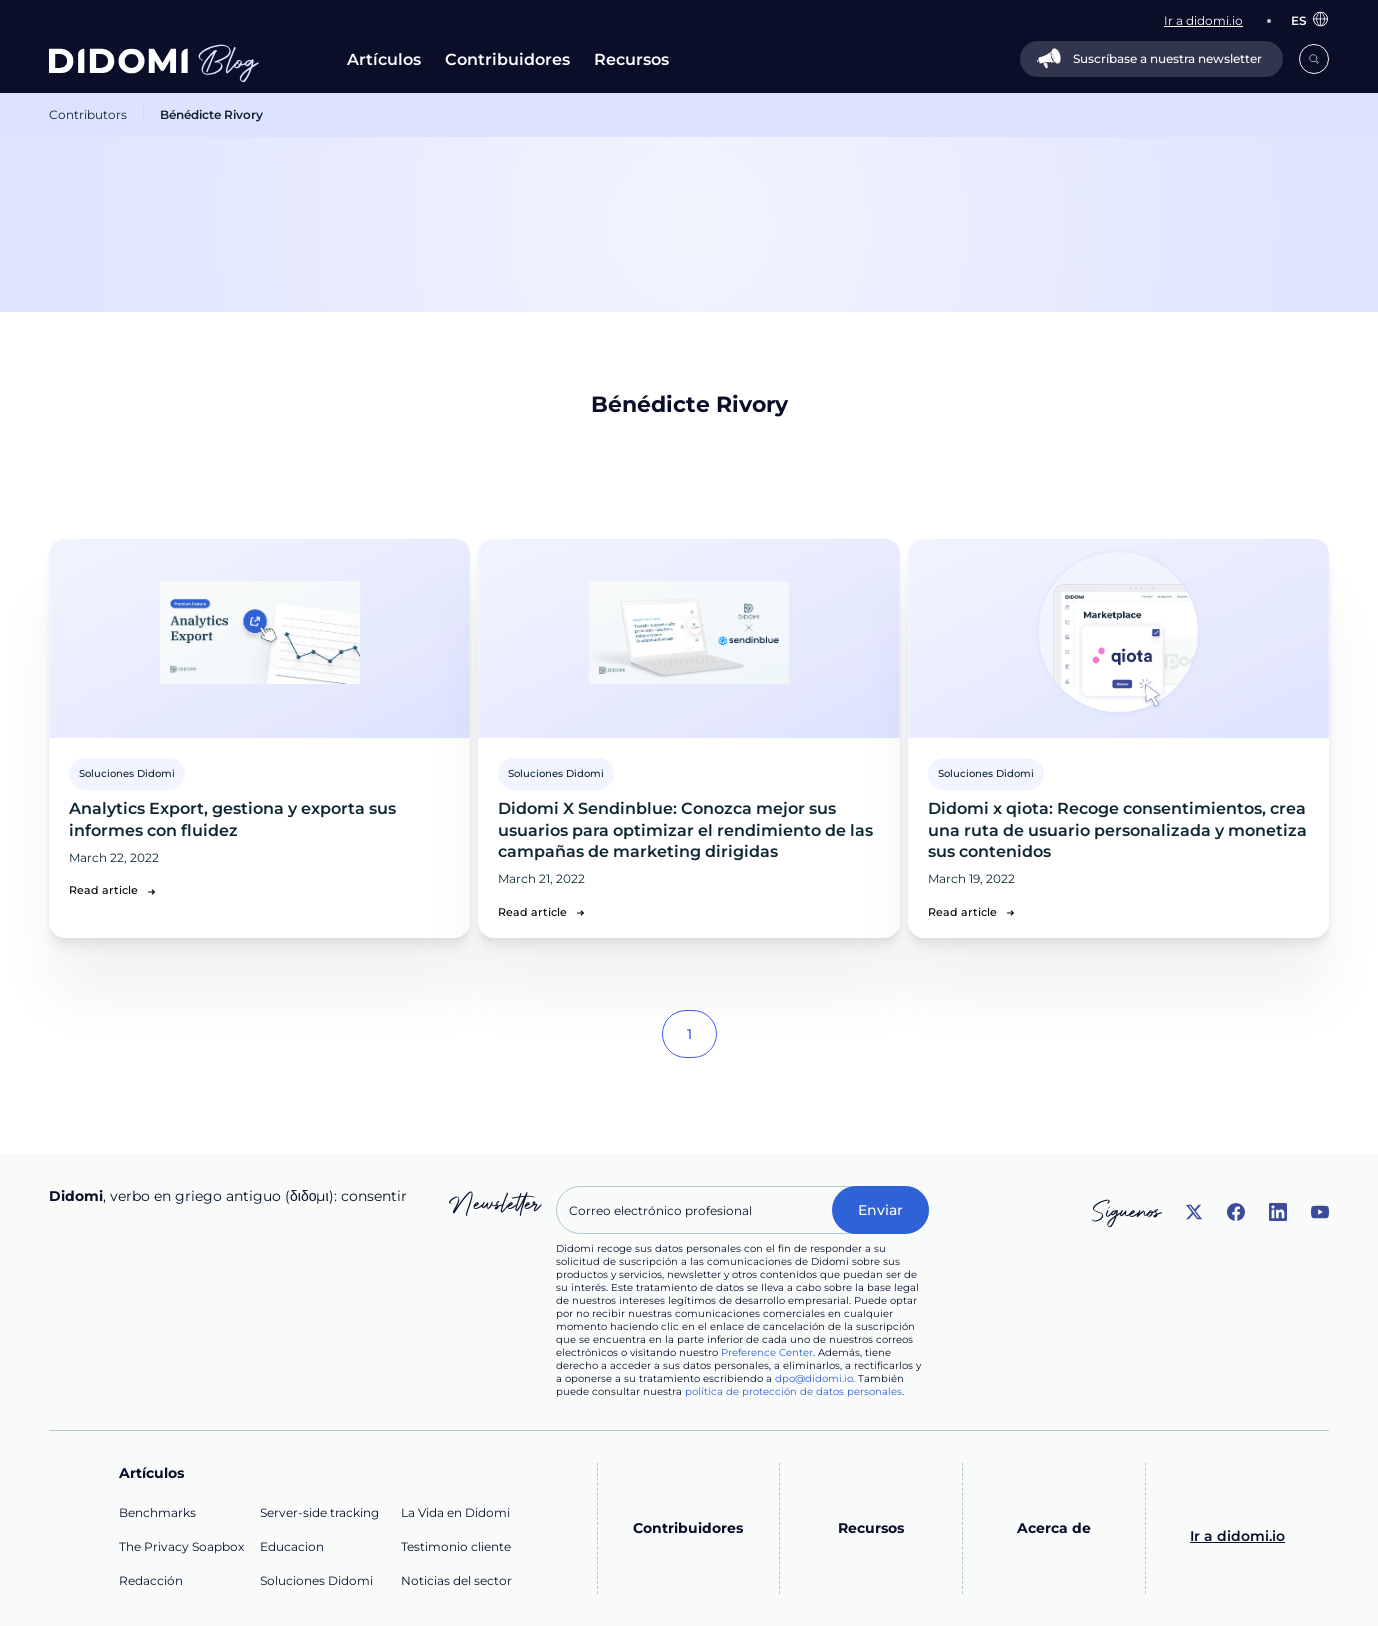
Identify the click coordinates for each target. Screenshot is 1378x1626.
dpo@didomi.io (814, 1378)
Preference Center (767, 1352)
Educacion (292, 1546)
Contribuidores (507, 59)
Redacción (151, 1580)
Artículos (384, 59)
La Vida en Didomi (455, 1512)
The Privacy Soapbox (181, 1546)
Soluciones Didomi (316, 1580)
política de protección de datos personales (793, 1391)
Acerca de (1054, 1528)
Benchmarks (157, 1512)
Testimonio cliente (456, 1546)
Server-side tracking (319, 1512)
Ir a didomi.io (1237, 1536)
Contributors (88, 114)
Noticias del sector (456, 1580)
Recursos (631, 59)
